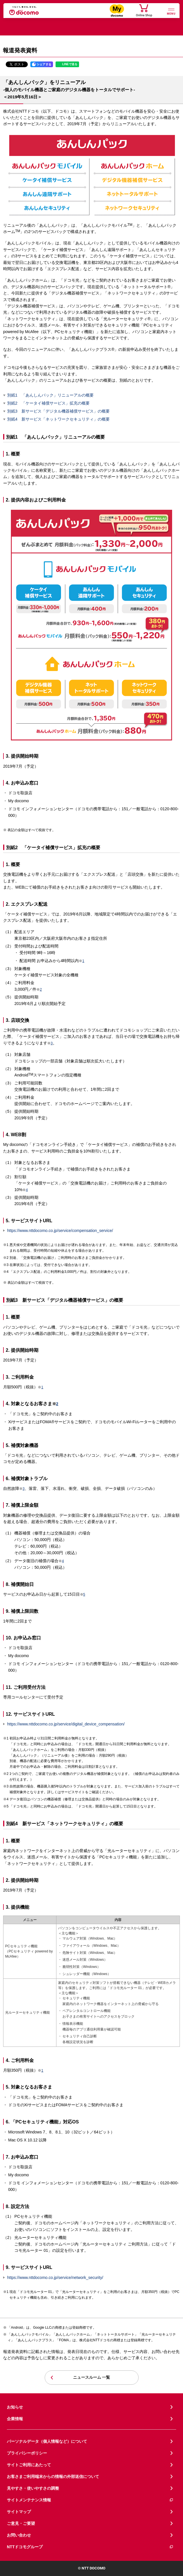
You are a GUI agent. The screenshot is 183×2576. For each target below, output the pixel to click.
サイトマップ (19, 2511)
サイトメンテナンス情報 (90, 2500)
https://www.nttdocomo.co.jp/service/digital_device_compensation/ (66, 1724)
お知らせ (15, 2407)
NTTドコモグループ (90, 2547)
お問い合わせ (19, 2535)
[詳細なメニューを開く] (171, 11)
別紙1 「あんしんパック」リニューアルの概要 (50, 395)
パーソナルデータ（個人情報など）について (47, 2441)
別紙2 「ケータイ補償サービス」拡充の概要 (48, 403)
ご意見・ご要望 (21, 2523)
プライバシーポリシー (27, 2453)
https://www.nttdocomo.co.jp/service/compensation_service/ (60, 1230)
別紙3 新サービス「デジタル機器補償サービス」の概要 (58, 411)
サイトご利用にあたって (29, 2464)
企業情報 (15, 2418)
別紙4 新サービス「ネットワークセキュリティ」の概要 (58, 419)
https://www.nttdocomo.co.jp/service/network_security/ (55, 2277)
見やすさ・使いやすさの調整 (33, 2488)
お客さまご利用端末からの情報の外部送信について (53, 2476)
